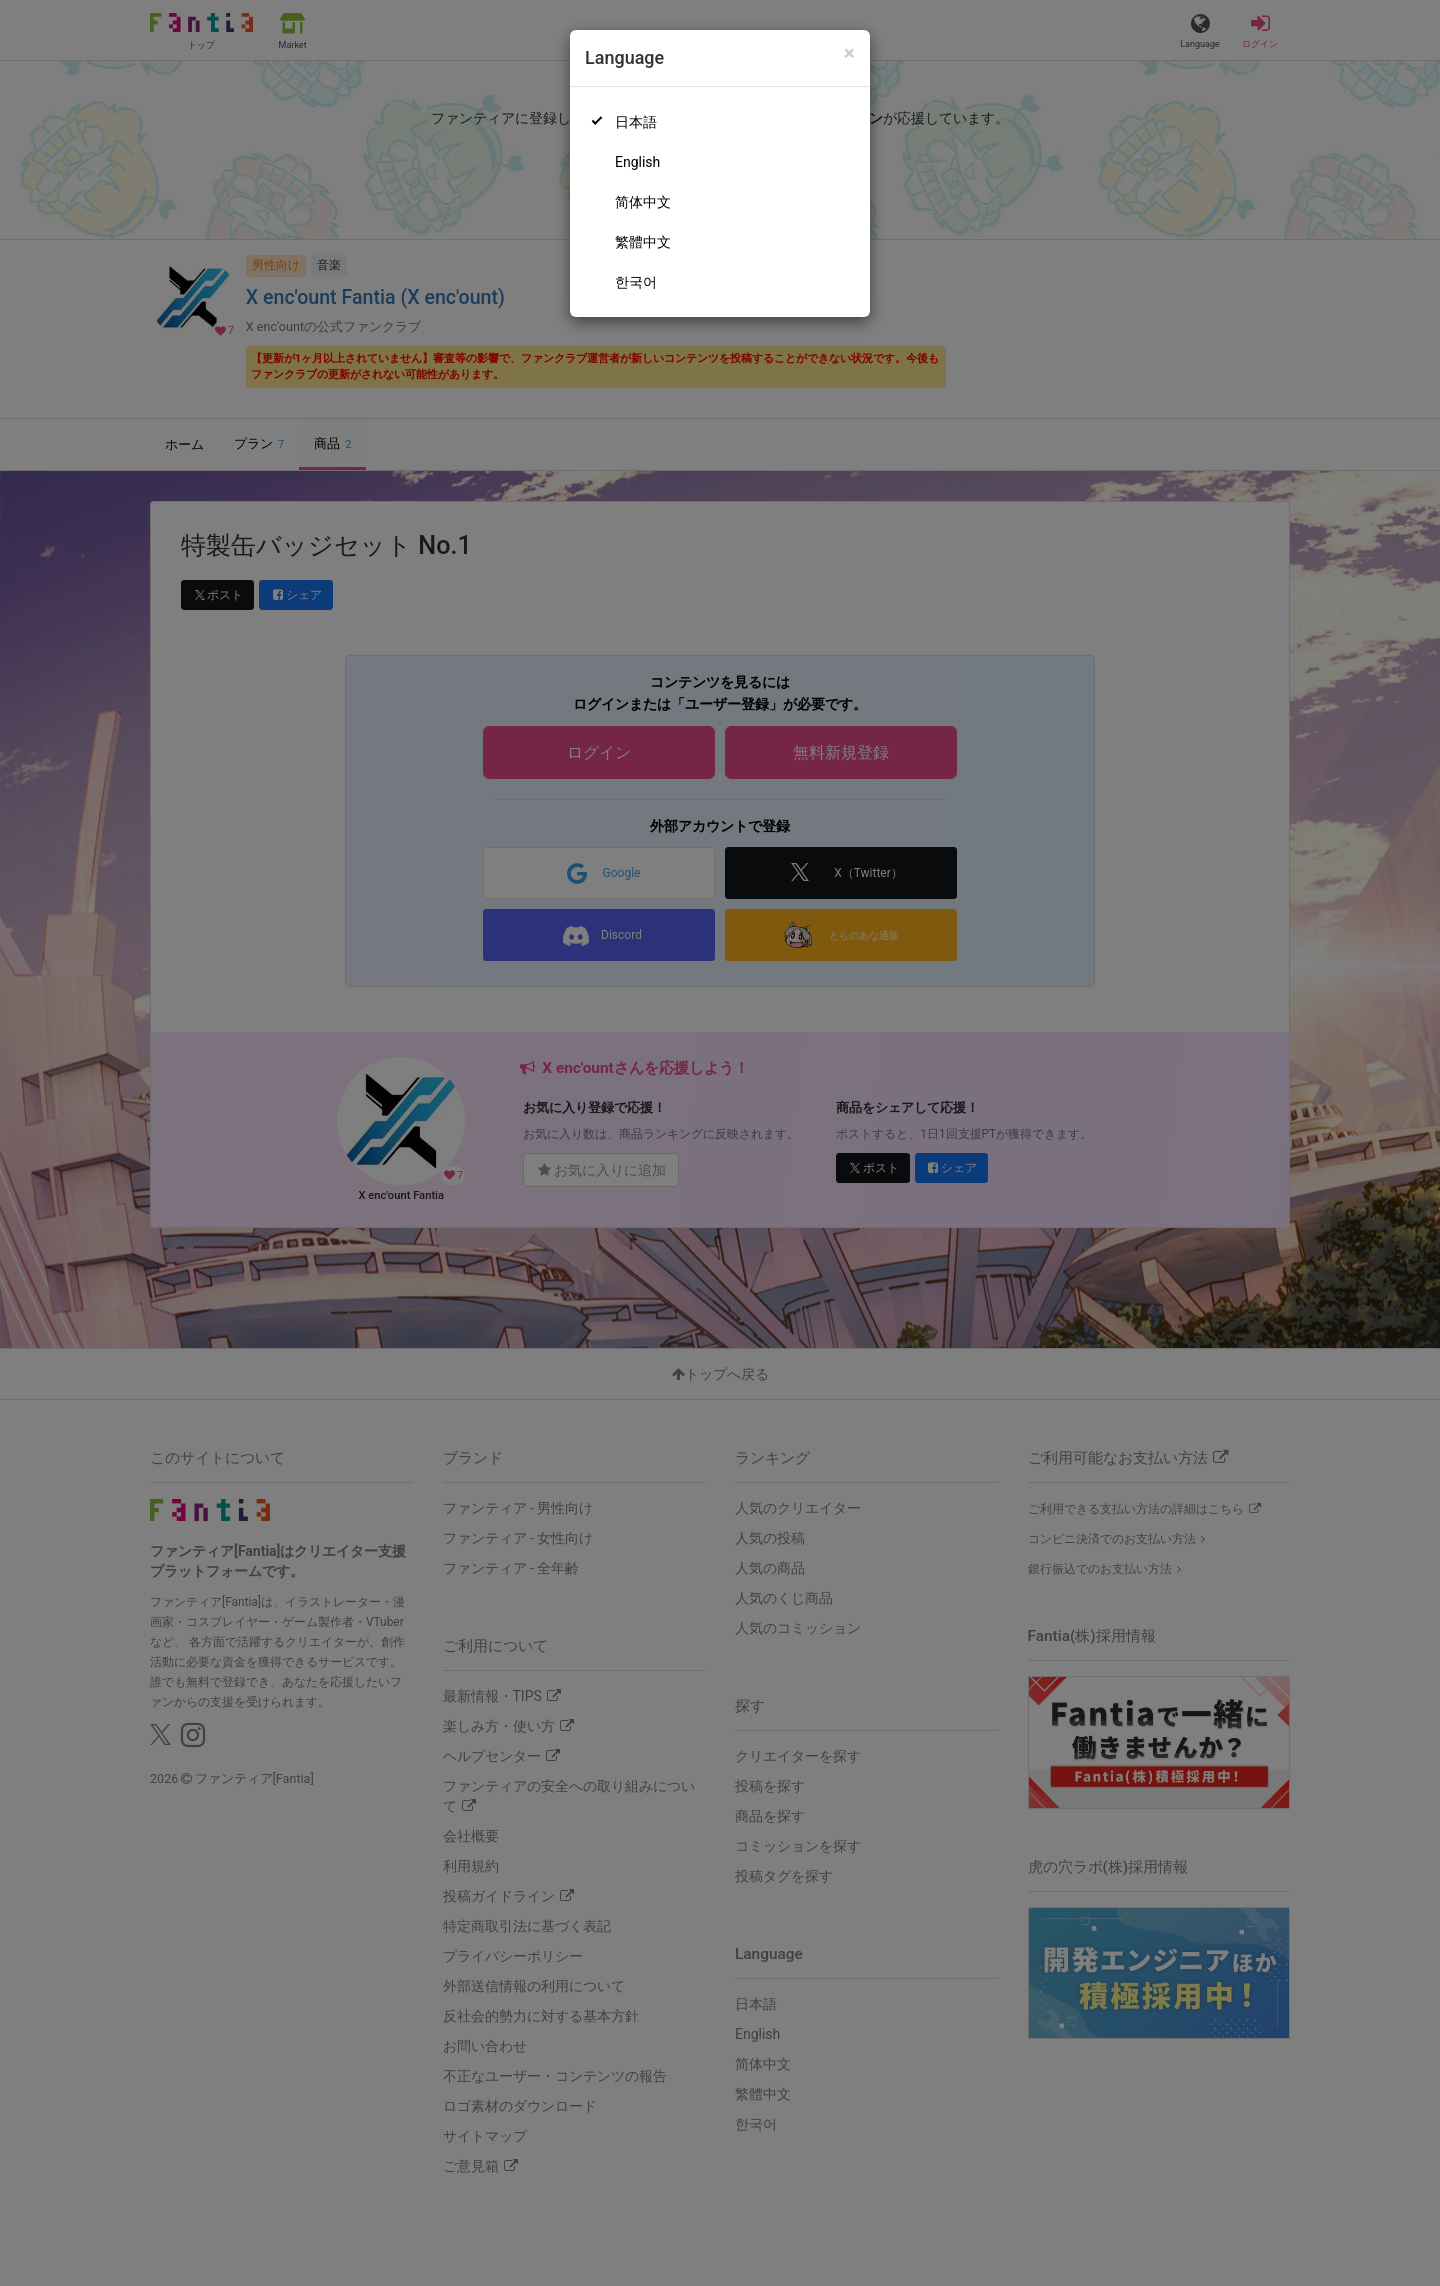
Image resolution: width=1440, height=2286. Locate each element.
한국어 (636, 282)
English (637, 162)
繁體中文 (643, 242)
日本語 (636, 122)
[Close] (849, 53)
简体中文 (643, 202)
